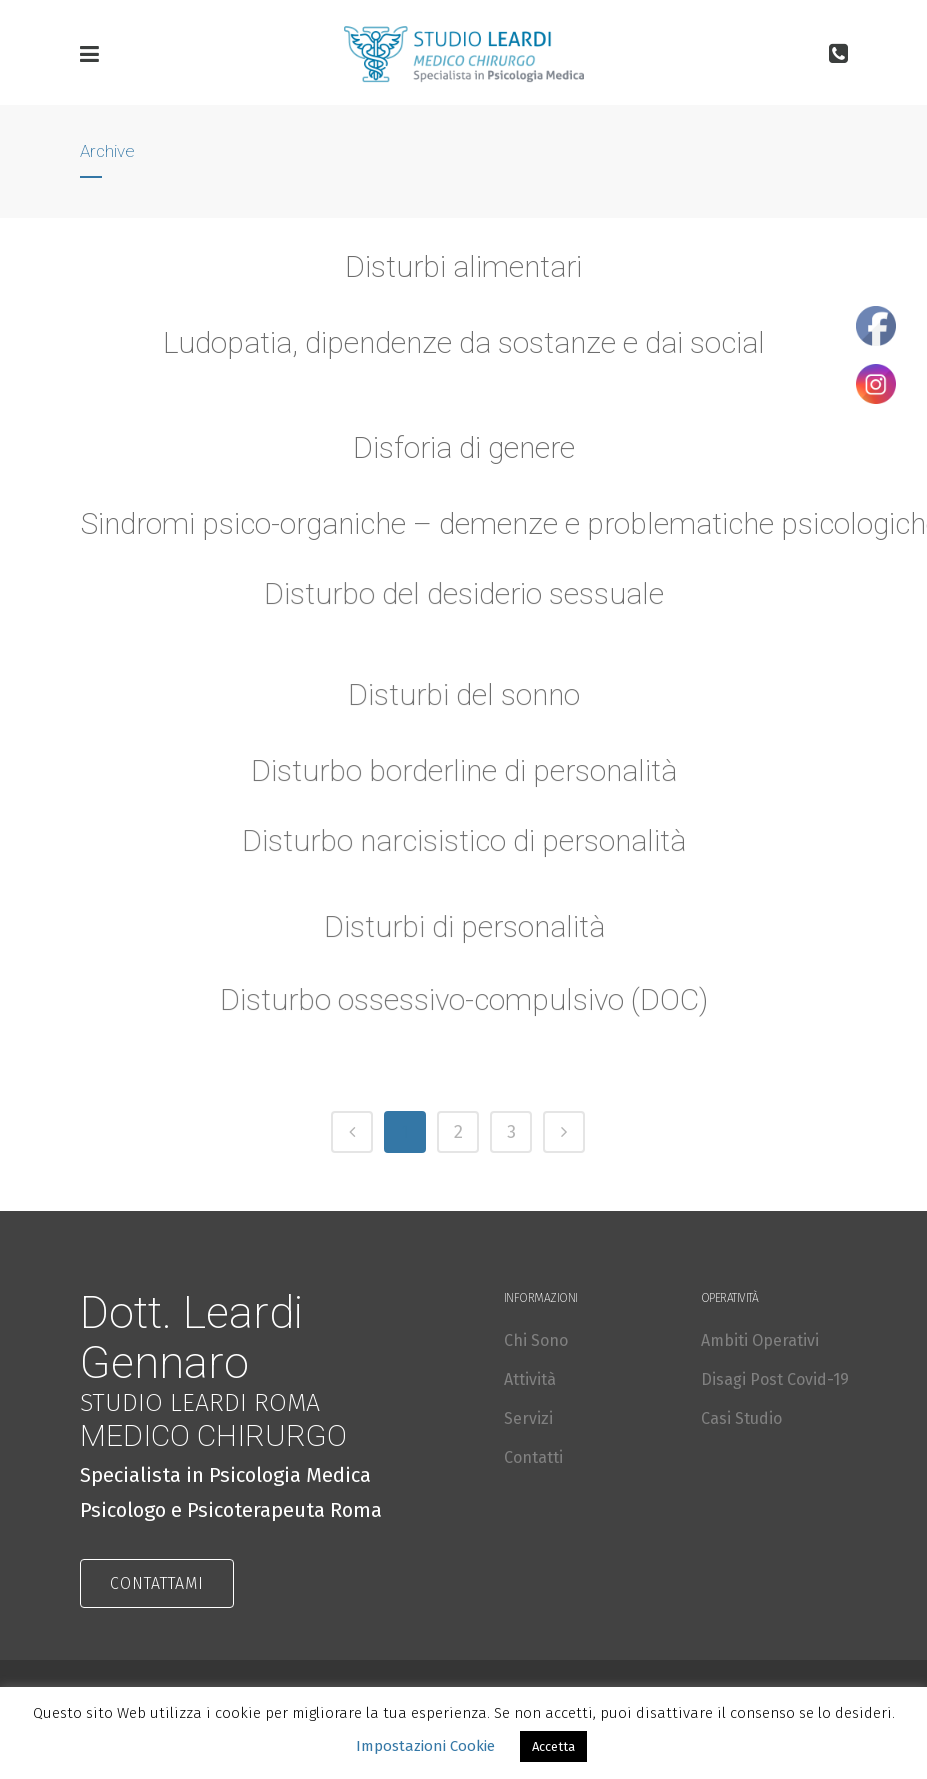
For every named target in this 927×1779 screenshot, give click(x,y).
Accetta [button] (553, 1746)
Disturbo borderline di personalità (463, 780)
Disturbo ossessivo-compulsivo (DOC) (463, 1009)
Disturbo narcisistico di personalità (464, 850)
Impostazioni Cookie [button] (425, 1746)
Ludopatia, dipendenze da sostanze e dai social (464, 342)
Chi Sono (536, 1340)
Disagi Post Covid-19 (775, 1379)
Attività (530, 1379)
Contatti (533, 1457)
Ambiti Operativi (760, 1340)
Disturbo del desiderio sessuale (463, 603)
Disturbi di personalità (463, 936)
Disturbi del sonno (463, 703)
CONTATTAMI (157, 1583)
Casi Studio (741, 1418)
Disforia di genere (464, 447)
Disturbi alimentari (463, 266)
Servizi (528, 1418)
